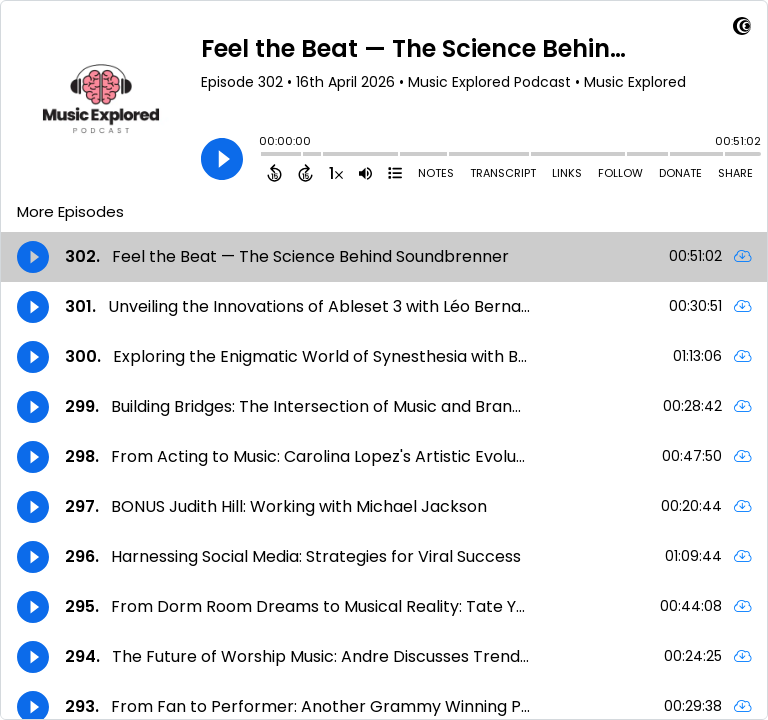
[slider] (264, 156)
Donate (680, 173)
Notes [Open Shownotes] (436, 173)
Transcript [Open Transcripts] (503, 173)
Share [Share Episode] (735, 173)
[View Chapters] (395, 173)
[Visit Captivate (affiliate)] (742, 29)
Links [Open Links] (567, 173)
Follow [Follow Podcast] (620, 173)
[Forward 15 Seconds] (305, 173)
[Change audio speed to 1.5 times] (336, 173)
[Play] (222, 159)
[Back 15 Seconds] (274, 173)
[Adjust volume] (365, 173)
